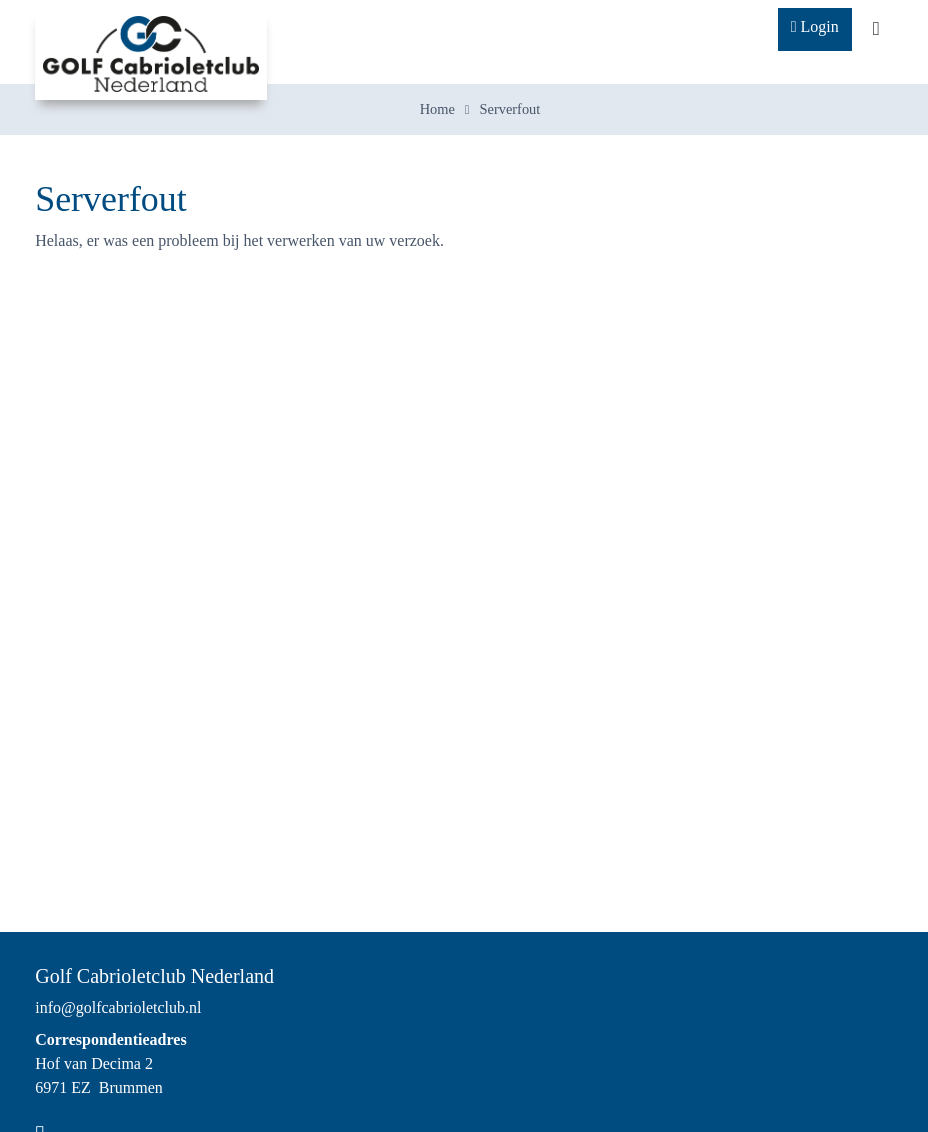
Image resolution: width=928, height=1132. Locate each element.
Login (815, 26)
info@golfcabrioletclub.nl (118, 1007)
